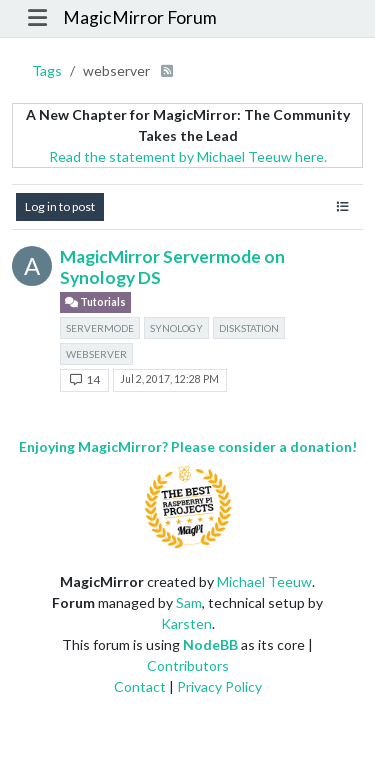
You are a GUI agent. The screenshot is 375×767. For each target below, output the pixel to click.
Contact (140, 686)
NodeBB (210, 644)
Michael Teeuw (264, 581)
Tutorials (95, 302)
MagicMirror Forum (140, 17)
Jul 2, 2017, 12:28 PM (169, 379)
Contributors (188, 665)
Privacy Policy (219, 686)
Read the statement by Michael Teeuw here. (188, 156)
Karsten (186, 623)
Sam (189, 602)
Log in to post (60, 206)
